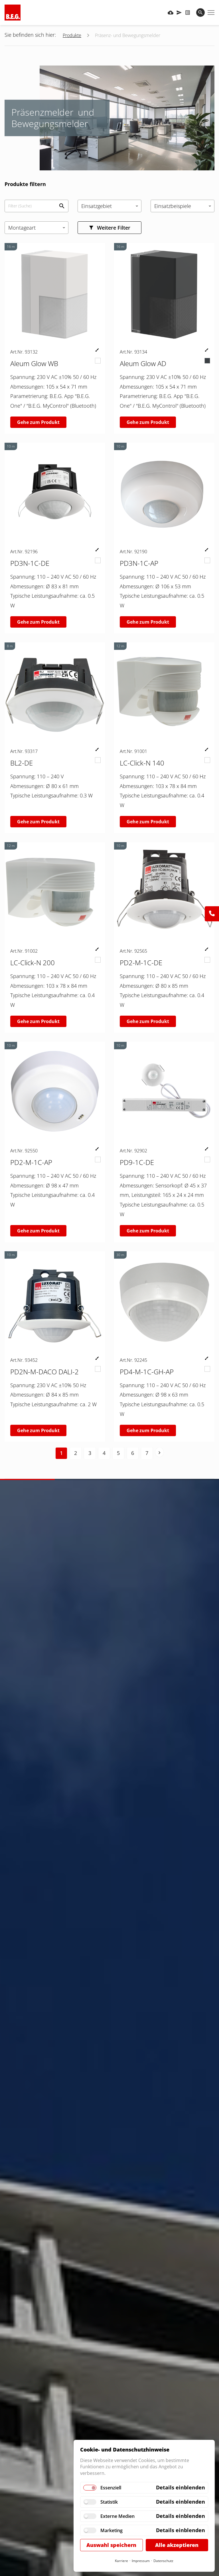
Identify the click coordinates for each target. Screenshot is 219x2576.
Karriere (121, 2560)
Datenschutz (163, 2560)
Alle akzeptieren (176, 2545)
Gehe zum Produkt (38, 422)
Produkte (72, 35)
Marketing (111, 2530)
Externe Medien (117, 2516)
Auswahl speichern (111, 2545)
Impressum (141, 2560)
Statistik (109, 2502)
